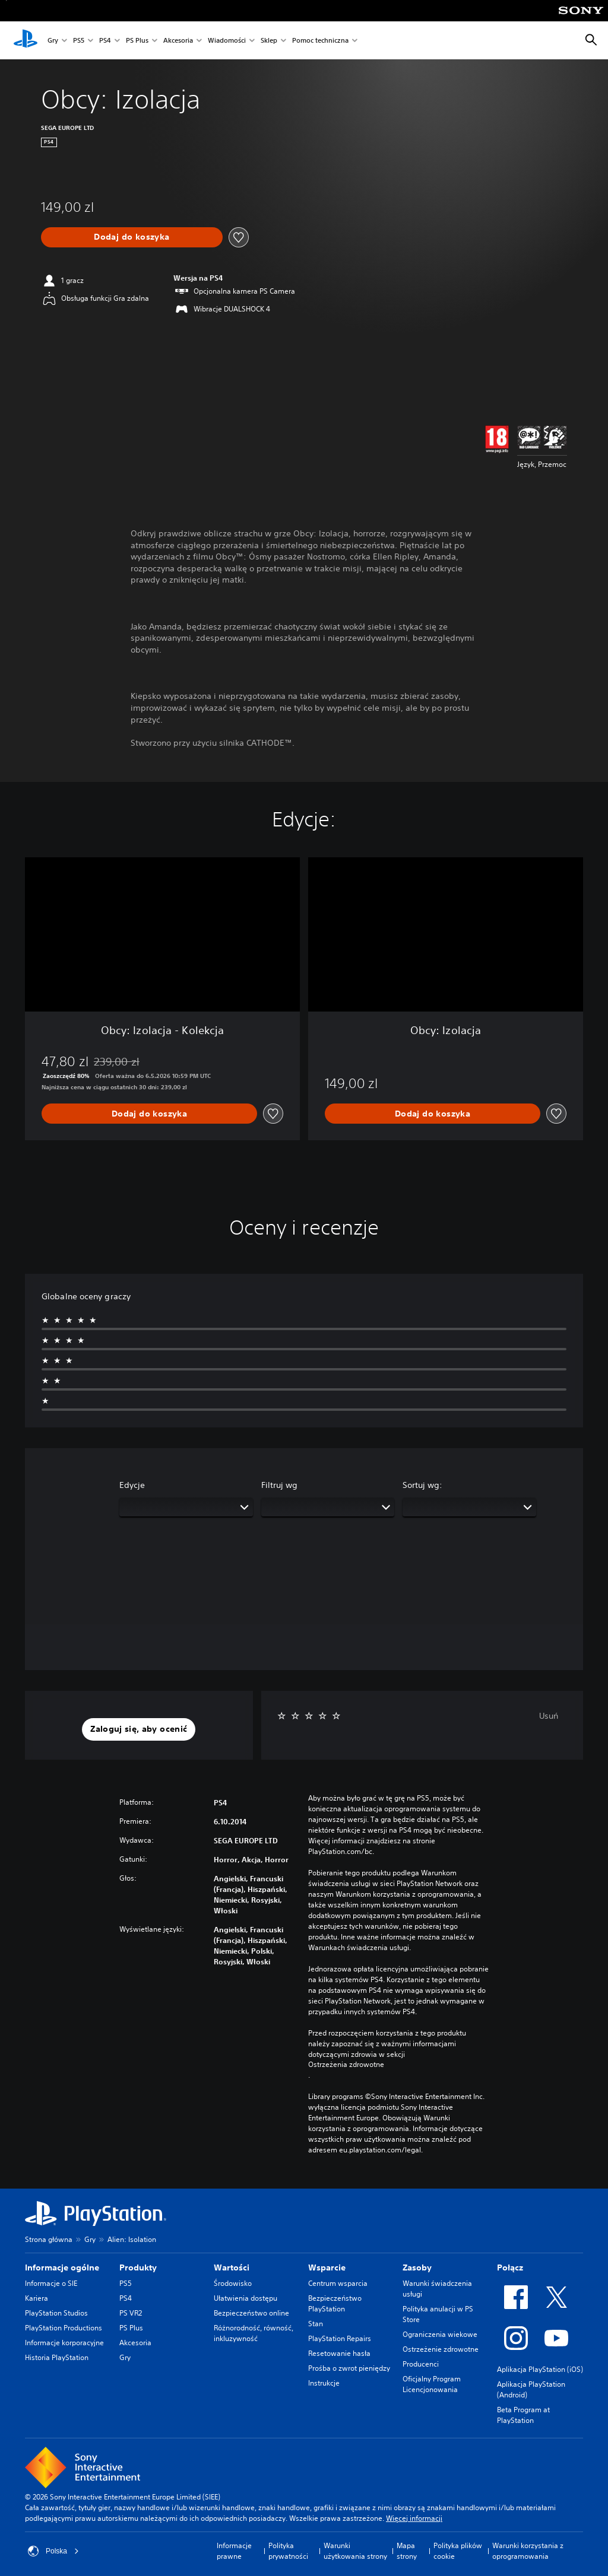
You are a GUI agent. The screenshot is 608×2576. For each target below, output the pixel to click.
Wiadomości (227, 40)
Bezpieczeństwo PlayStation (335, 2303)
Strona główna (48, 2239)
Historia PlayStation (56, 2357)
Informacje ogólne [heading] (62, 2267)
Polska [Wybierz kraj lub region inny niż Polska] (53, 2551)
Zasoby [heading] (417, 2267)
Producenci (421, 2364)
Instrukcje (324, 2383)
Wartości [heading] (231, 2267)
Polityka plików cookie (457, 2550)
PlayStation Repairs (339, 2338)
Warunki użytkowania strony (355, 2550)
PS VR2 (130, 2313)
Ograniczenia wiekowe (440, 2334)
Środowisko (233, 2283)
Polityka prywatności (288, 2550)
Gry (53, 40)
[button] (139, 1729)
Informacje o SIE (51, 2283)
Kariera (36, 2298)
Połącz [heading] (510, 2267)
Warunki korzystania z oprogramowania (527, 2550)
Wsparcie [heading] (327, 2267)
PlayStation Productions (63, 2328)
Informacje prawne (234, 2550)
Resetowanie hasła (339, 2353)
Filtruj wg (279, 1485)
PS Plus (137, 40)
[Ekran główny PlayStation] (25, 40)
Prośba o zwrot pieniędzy (349, 2368)
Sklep (269, 40)
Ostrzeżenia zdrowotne (346, 2064)
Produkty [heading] (138, 2267)
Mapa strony (407, 2550)
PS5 (78, 40)
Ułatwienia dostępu (245, 2298)
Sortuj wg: (422, 1485)
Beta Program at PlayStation (523, 2415)
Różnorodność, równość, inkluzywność (253, 2333)
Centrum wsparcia (338, 2283)
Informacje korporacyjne (64, 2343)
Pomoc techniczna (320, 40)
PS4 (105, 40)
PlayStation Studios (56, 2313)
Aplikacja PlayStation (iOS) (540, 2369)
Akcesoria (178, 40)
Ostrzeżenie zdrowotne (441, 2349)
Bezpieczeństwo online (251, 2313)
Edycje (132, 1485)
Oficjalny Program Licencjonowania (432, 2384)
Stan (315, 2324)
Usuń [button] (548, 1715)
